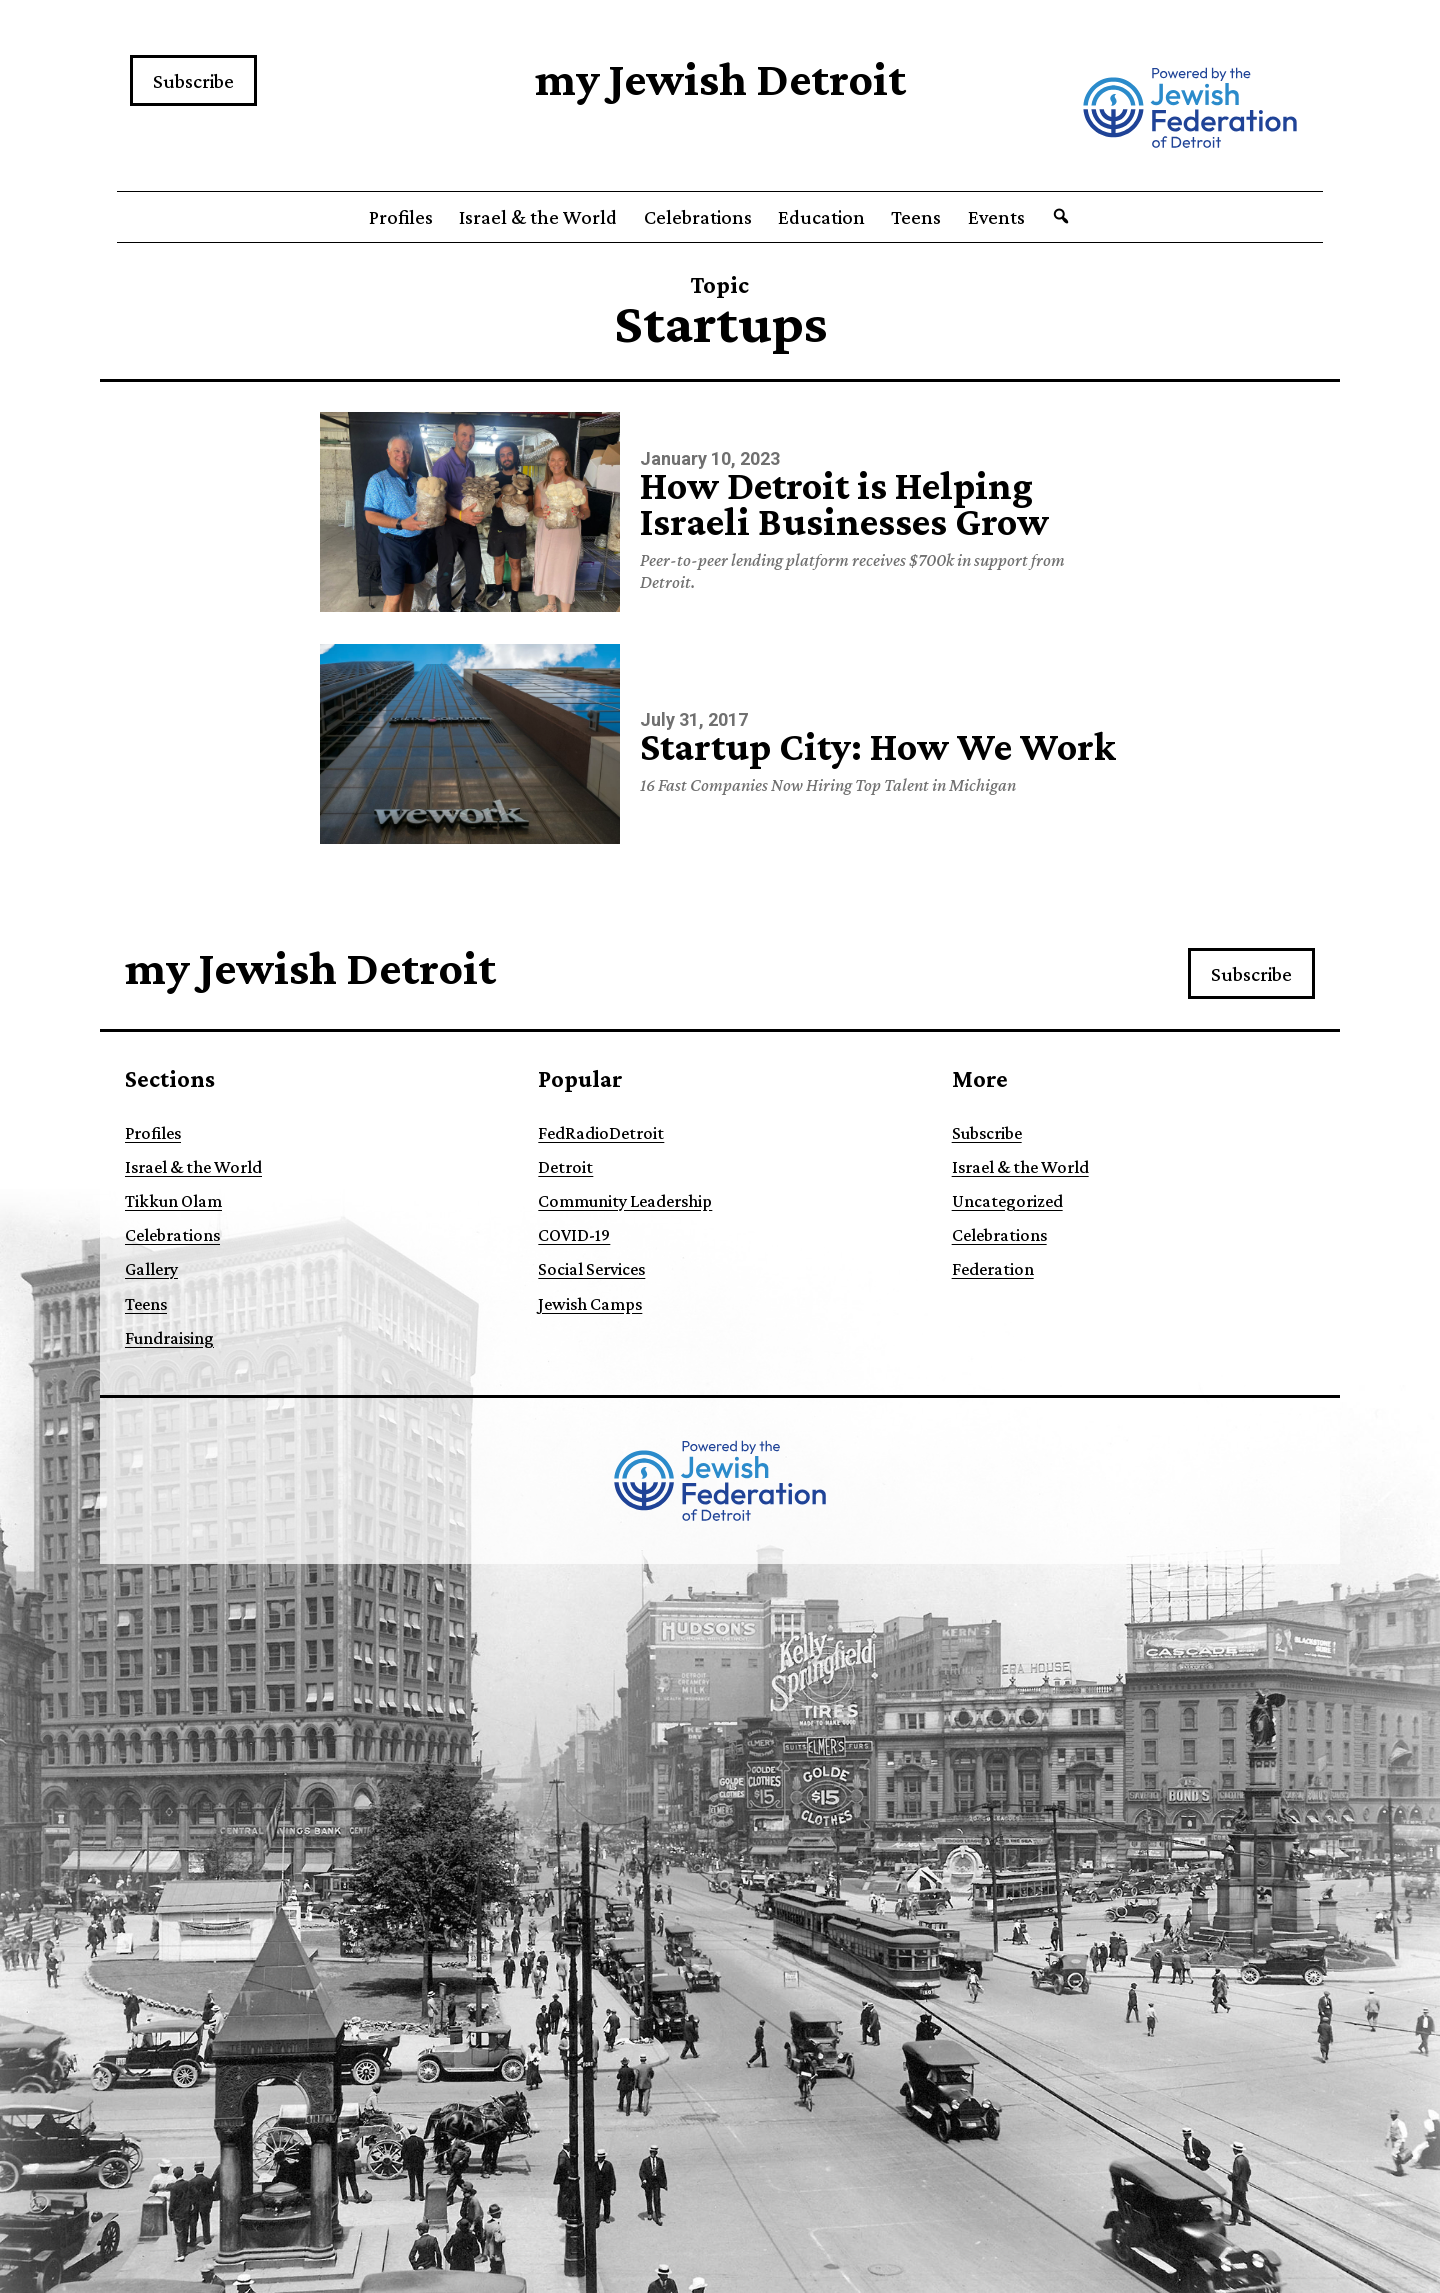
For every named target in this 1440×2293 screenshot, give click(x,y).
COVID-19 (574, 1235)
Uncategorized (1007, 1201)
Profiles (401, 217)
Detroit (565, 1167)
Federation (993, 1269)
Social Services (591, 1269)
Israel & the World (538, 217)
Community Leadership (625, 1201)
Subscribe (193, 81)
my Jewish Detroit (720, 78)
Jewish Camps (590, 1304)
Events (996, 217)
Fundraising (169, 1338)
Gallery (151, 1269)
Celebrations (698, 217)
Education (821, 217)
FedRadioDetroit (601, 1133)
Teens (916, 217)
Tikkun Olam (173, 1201)
